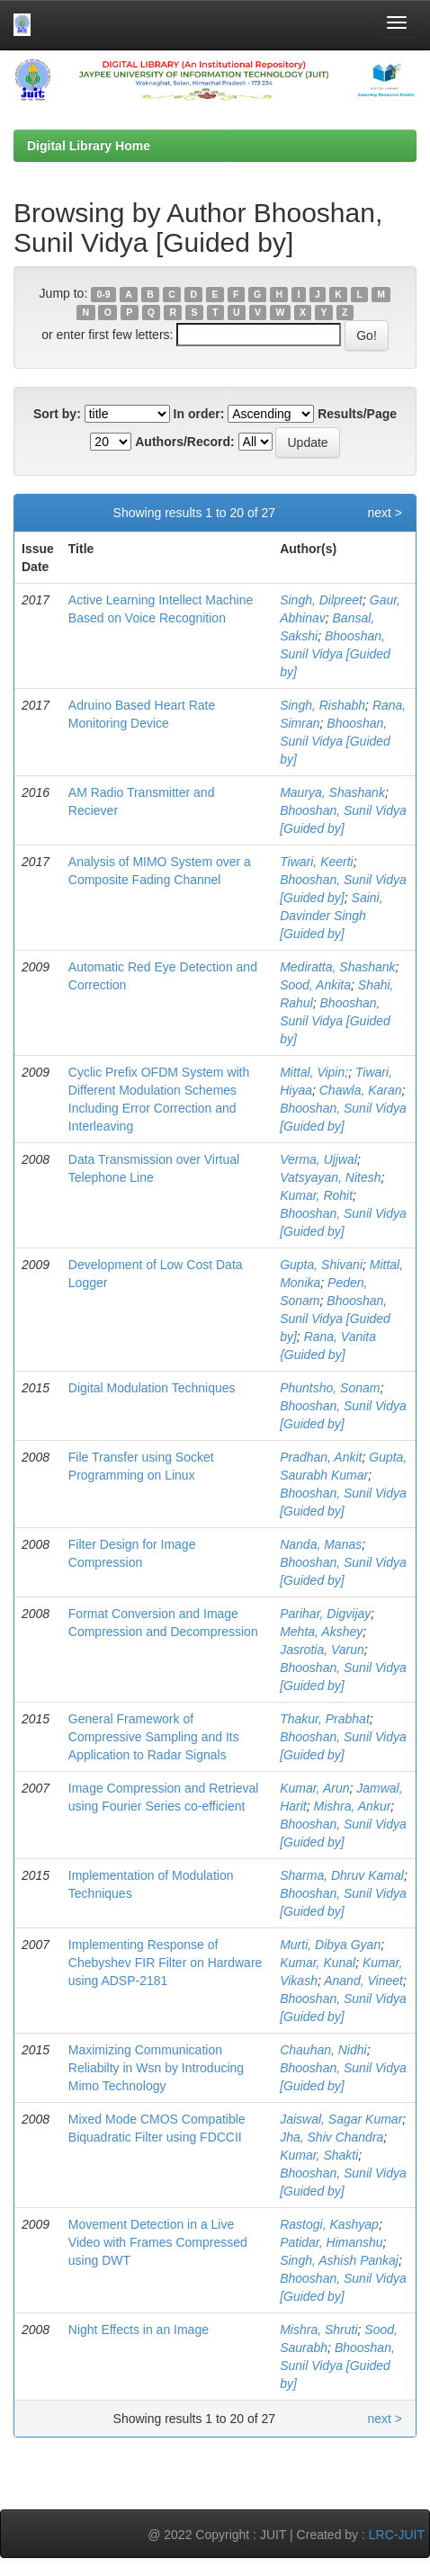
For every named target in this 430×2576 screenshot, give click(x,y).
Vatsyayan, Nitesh (330, 1177)
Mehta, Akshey (321, 1631)
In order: (199, 414)
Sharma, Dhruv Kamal (342, 1875)
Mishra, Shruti (318, 2329)
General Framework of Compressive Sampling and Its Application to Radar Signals (153, 1737)
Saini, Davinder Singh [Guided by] (331, 915)
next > (384, 512)
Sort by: (57, 414)
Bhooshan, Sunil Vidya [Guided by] (335, 654)
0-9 (104, 294)
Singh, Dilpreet (321, 600)
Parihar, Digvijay (325, 1613)
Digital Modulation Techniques (152, 1388)
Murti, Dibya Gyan (330, 1944)
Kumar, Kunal (317, 1962)
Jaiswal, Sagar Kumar (341, 2119)
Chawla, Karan (360, 1090)
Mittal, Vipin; (314, 1072)
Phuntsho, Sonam (330, 1388)
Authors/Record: (184, 441)
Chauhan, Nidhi (323, 2050)
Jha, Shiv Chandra (331, 2137)
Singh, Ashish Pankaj (339, 2260)
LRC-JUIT (397, 2534)
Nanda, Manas (321, 1544)
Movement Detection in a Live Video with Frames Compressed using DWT (157, 2242)
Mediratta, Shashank (337, 967)
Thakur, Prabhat (325, 1719)
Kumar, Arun (314, 1788)
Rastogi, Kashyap (329, 2224)
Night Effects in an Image (138, 2329)
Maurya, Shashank (332, 792)
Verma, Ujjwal (318, 1159)
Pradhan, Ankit (321, 1457)
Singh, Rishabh (322, 705)
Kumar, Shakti (319, 2155)
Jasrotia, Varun (322, 1649)
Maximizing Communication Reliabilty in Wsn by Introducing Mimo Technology (156, 2068)
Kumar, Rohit (316, 1195)
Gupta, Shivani (321, 1264)
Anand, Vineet (363, 1980)
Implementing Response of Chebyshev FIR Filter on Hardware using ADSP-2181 (165, 1962)
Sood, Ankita (315, 985)
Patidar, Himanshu (331, 2242)
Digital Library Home (88, 146)
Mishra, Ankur (352, 1806)
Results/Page (357, 414)
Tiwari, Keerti (317, 861)
